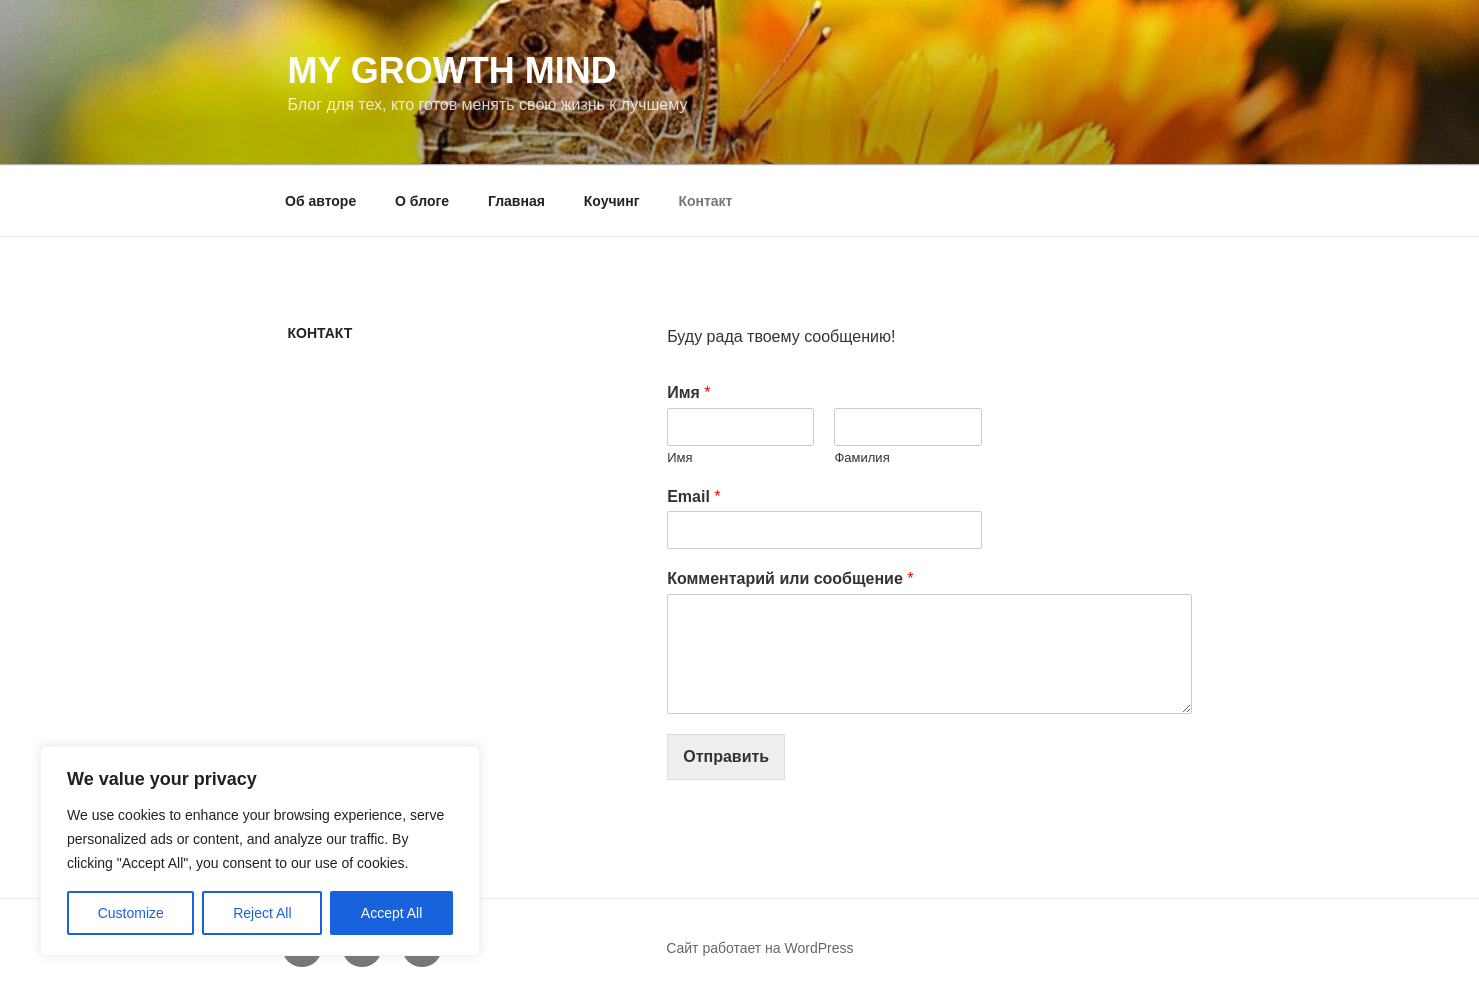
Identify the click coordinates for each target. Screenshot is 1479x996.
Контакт (705, 201)
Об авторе (320, 201)
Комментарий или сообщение (790, 578)
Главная (516, 201)
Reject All (262, 913)
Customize (131, 913)
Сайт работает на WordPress (759, 948)
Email (693, 496)
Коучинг (612, 201)
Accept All (391, 913)
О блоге (422, 201)
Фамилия (861, 457)
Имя (688, 392)
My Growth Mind (452, 70)
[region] (260, 851)
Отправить (726, 756)
